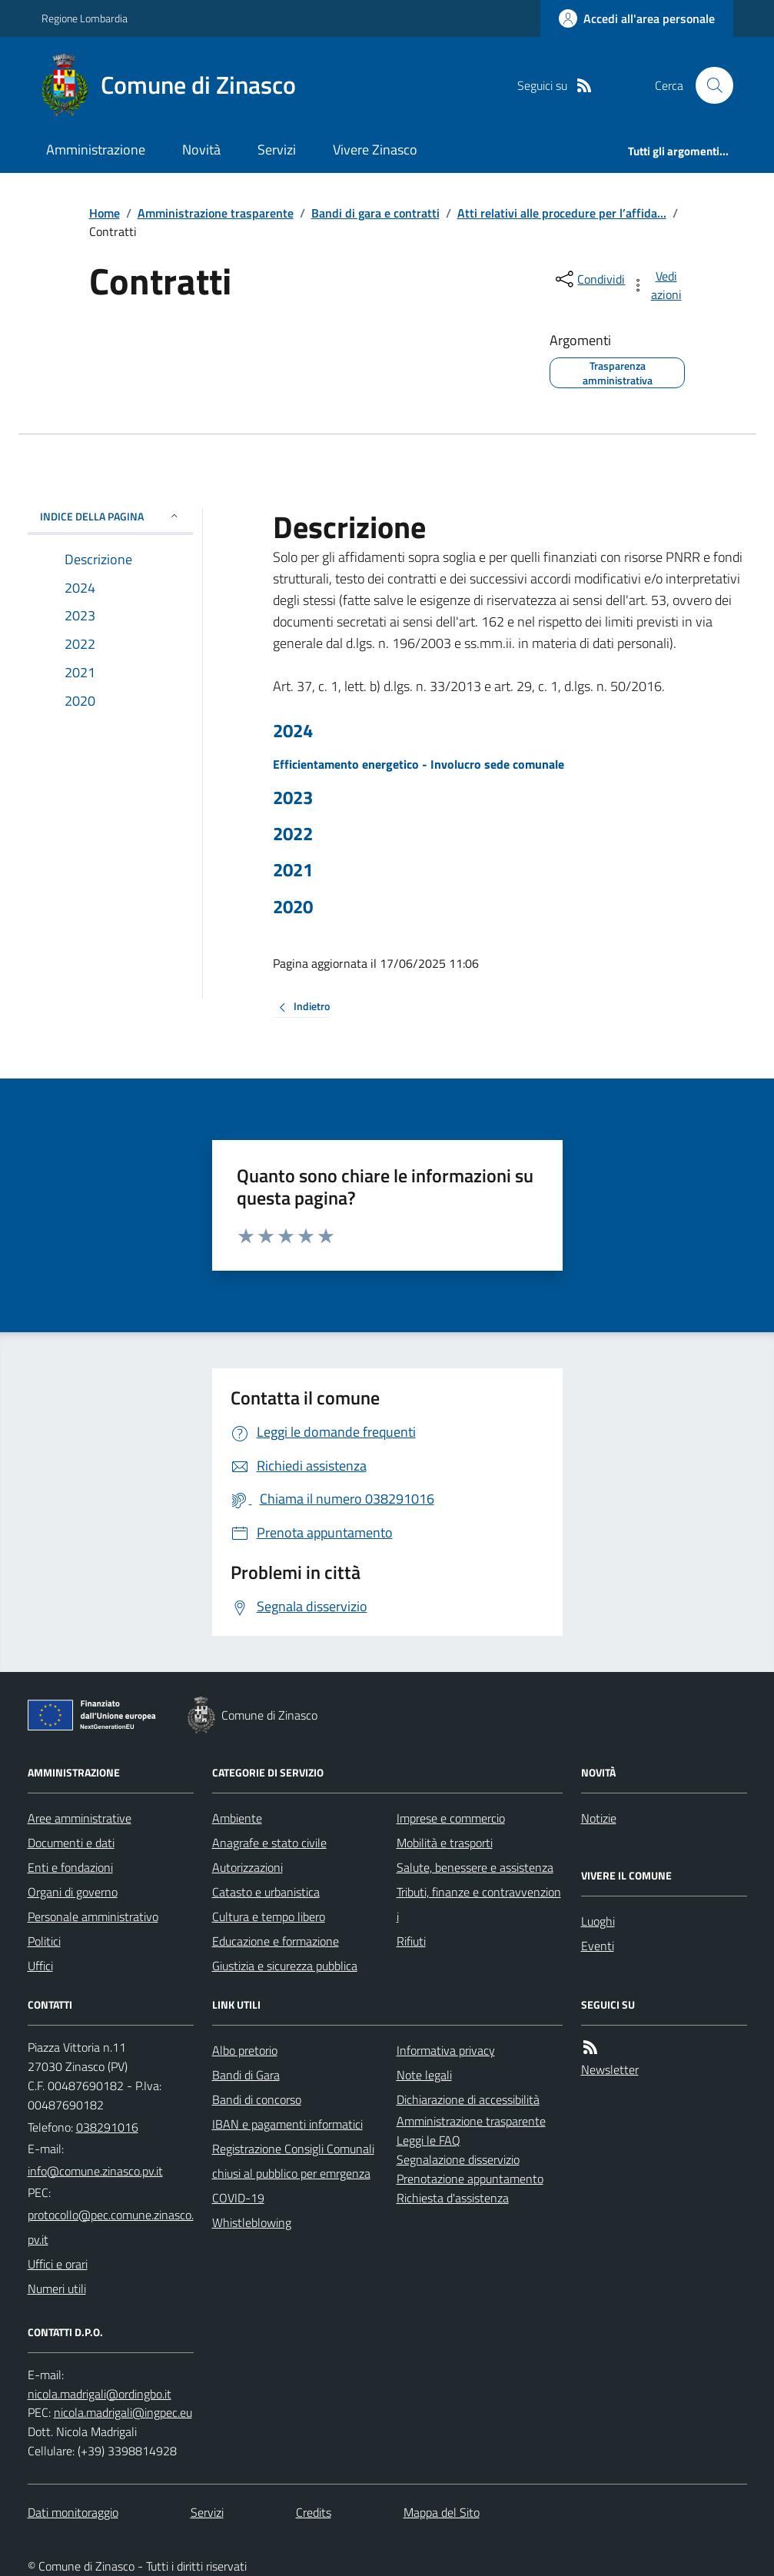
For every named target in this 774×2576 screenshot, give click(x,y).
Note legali (424, 2075)
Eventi (597, 1945)
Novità (201, 149)
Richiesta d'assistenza (453, 2198)
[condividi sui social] (589, 279)
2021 (293, 870)
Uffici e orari (58, 2264)
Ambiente (237, 1818)
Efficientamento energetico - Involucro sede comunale (418, 764)
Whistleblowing (251, 2222)
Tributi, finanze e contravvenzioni (479, 1904)
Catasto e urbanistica (266, 1892)
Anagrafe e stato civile (269, 1842)
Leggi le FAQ (428, 2140)
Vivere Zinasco (375, 149)
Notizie (598, 1818)
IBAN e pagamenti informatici (287, 2124)
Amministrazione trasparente (216, 213)
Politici (44, 1941)
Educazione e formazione (275, 1941)
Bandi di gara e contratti (375, 213)
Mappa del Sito (442, 2512)
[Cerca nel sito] (707, 85)
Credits (313, 2512)
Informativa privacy (446, 2050)
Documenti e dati (71, 1842)
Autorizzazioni (247, 1867)
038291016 (107, 2127)
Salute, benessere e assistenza (475, 1867)
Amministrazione (95, 149)
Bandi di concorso (256, 2099)
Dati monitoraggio (73, 2512)
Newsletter (610, 2069)
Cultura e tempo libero (268, 1916)
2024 (293, 731)
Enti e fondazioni (70, 1867)
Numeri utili (57, 2288)
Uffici (40, 1965)
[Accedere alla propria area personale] (636, 18)
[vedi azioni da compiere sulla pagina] (657, 285)
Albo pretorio (244, 2050)
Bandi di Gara (246, 2075)
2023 (293, 797)
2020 (293, 907)
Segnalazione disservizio (458, 2159)
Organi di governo (73, 1892)
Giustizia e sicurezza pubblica (284, 1965)
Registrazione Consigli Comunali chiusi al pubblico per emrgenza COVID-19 (293, 2173)
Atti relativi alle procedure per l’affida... (561, 213)
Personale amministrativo (93, 1916)
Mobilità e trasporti (445, 1842)
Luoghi (598, 1921)
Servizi (276, 149)
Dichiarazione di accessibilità (468, 2099)
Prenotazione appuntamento (470, 2178)
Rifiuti (411, 1941)
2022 (293, 834)
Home (104, 213)
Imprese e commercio (451, 1818)
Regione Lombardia (85, 18)
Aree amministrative (79, 1818)
